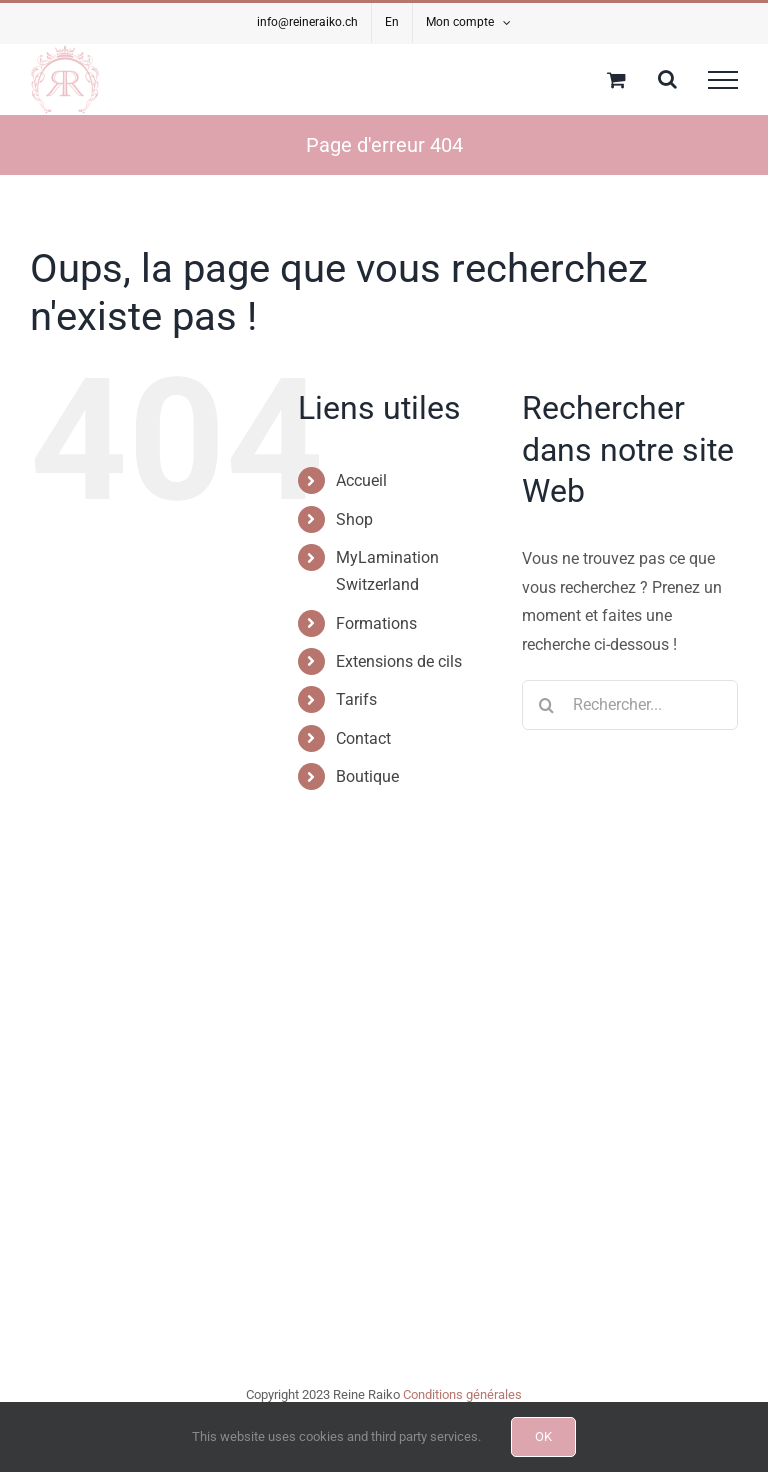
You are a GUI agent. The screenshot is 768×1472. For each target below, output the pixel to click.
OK (543, 1436)
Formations (376, 623)
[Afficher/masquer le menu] (723, 80)
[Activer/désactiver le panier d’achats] (616, 79)
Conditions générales (462, 1394)
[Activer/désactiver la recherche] (667, 79)
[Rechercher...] (630, 705)
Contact (363, 738)
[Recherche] (547, 705)
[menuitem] (392, 23)
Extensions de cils (399, 661)
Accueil (361, 480)
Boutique (367, 776)
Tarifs (356, 699)
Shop (354, 519)
